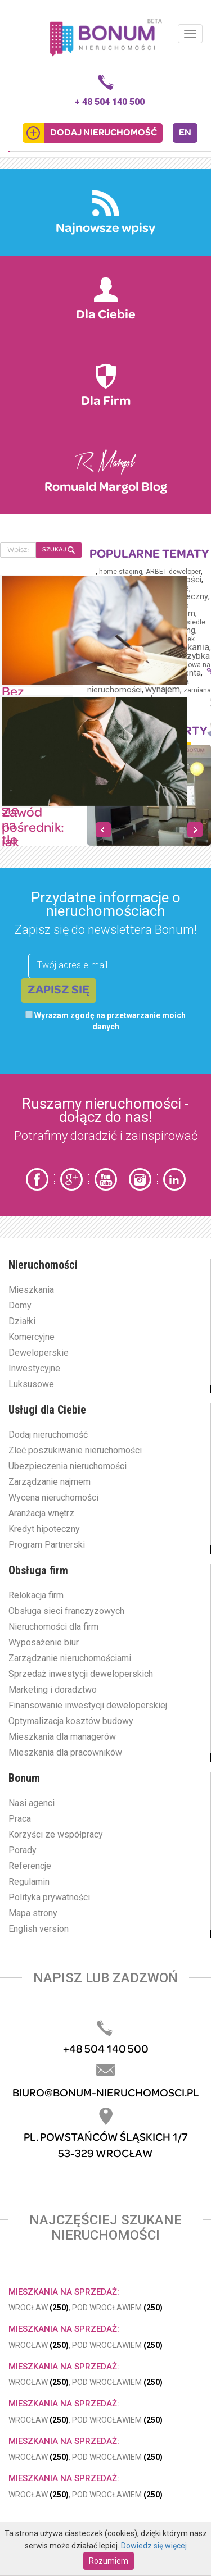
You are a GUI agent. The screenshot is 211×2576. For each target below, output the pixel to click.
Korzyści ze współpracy (55, 1834)
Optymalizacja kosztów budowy (70, 1721)
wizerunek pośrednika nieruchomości (138, 686)
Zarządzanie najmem (49, 1481)
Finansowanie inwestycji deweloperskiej (87, 1705)
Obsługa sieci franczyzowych (66, 1611)
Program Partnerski (46, 1544)
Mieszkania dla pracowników (65, 1752)
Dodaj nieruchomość (48, 1434)
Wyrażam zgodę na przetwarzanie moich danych (105, 1021)
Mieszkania (31, 1289)
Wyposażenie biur (43, 1642)
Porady (22, 1850)
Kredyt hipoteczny (44, 1529)
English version (38, 1928)
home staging (120, 572)
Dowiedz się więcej (154, 2545)
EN (185, 133)
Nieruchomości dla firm (53, 1626)
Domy (20, 1305)
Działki (21, 1321)
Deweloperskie (38, 1352)
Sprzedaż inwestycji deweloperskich (80, 1673)
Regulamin (29, 1881)
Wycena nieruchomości (53, 1497)
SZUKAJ (58, 550)
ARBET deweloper (173, 572)
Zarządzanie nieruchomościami (69, 1658)
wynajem (162, 689)
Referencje (29, 1866)
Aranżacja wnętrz (41, 1513)
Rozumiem (108, 2560)
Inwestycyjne (34, 1368)
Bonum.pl (106, 37)
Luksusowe (31, 1384)
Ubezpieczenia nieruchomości (67, 1466)
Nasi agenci (31, 1803)
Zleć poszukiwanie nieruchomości (75, 1450)
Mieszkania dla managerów (62, 1736)
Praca (19, 1818)
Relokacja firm (36, 1595)
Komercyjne (31, 1337)
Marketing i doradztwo (52, 1689)
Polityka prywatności (49, 1897)
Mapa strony (32, 1913)
